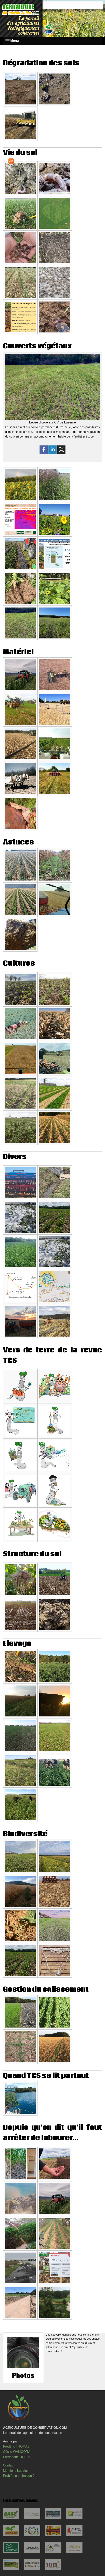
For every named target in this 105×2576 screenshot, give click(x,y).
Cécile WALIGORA (16, 2451)
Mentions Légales (15, 2470)
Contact (8, 2465)
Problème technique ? (19, 2475)
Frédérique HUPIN (16, 2457)
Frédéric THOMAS (16, 2446)
